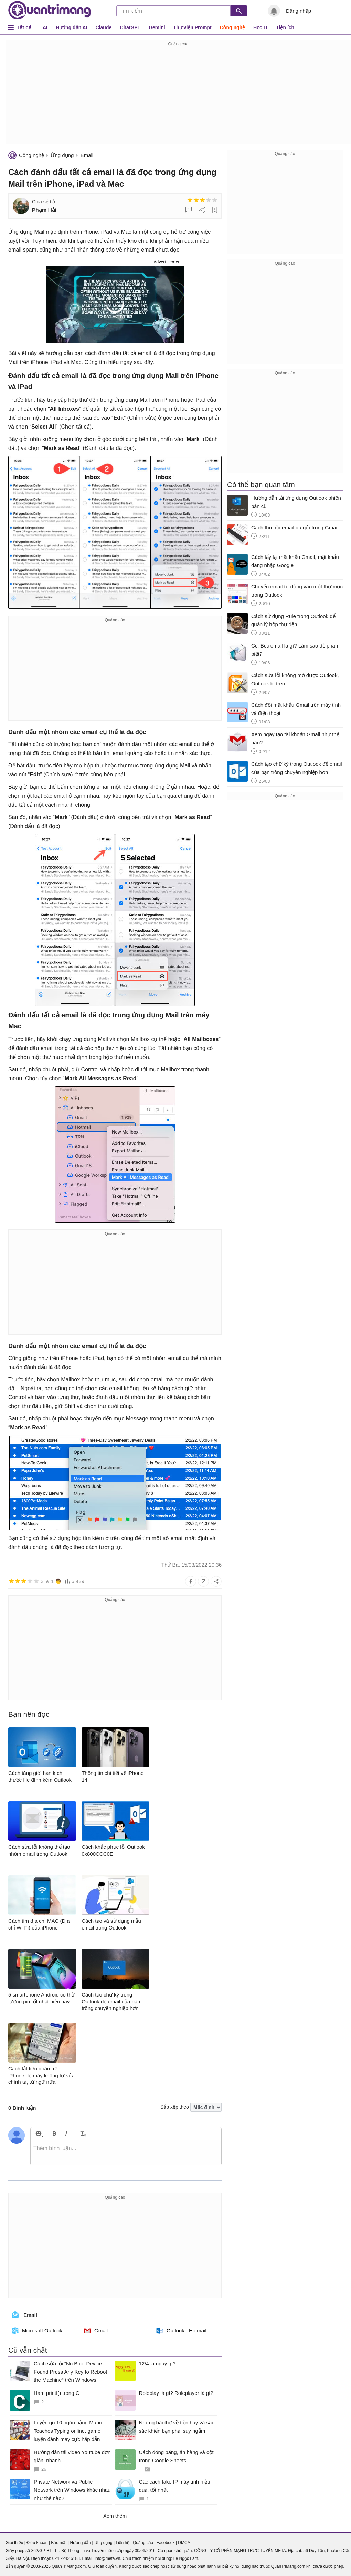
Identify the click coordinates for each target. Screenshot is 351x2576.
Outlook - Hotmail (181, 2330)
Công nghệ (232, 27)
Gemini (157, 27)
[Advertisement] (178, 96)
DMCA (184, 2542)
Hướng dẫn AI (71, 27)
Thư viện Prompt (192, 27)
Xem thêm (115, 2516)
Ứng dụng (62, 155)
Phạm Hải (44, 210)
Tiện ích (285, 27)
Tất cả (24, 27)
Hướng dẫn (80, 2542)
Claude (104, 27)
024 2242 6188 (66, 2558)
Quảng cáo (143, 2542)
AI (45, 27)
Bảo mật (58, 2542)
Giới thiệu (14, 2542)
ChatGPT (130, 27)
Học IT (260, 27)
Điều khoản (36, 2542)
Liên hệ (122, 2542)
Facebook (166, 2542)
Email (87, 155)
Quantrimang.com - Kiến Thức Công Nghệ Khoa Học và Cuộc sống (49, 10)
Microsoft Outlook (37, 2330)
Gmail (96, 2330)
